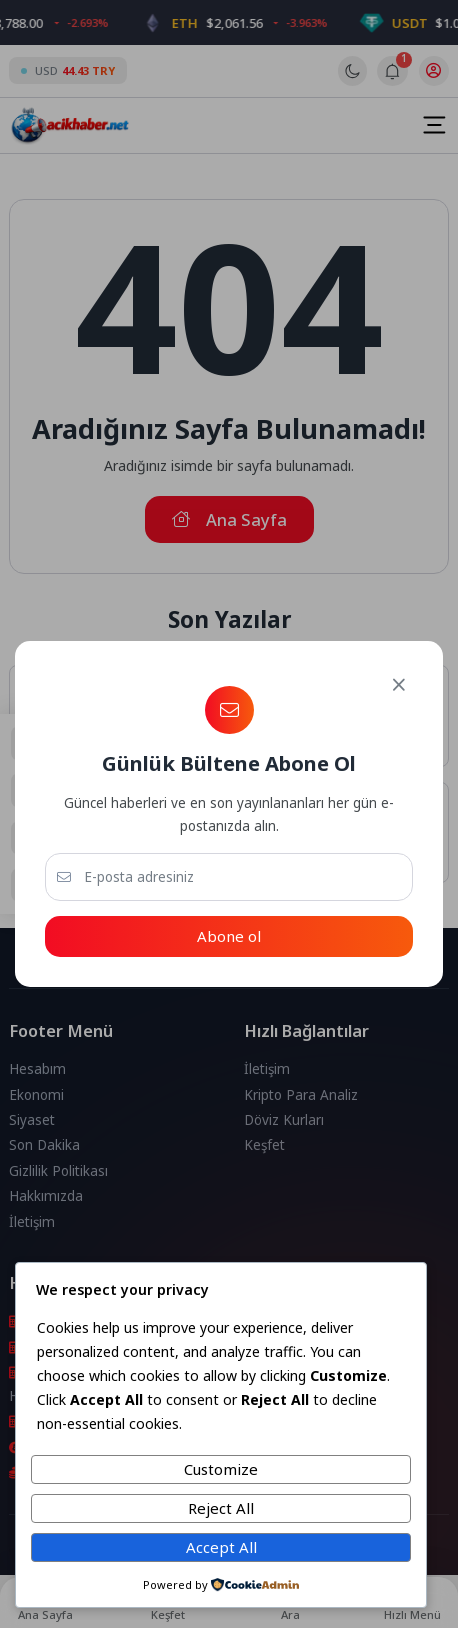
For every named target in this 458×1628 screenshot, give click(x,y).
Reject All (221, 1508)
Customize (221, 1469)
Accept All (221, 1547)
